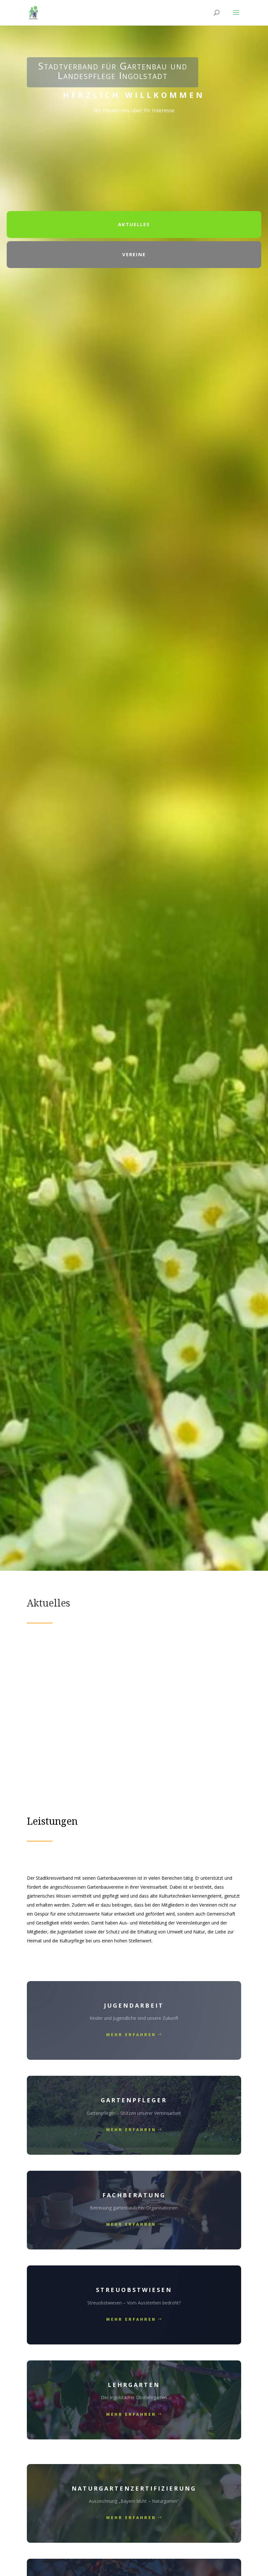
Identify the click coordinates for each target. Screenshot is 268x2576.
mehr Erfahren (131, 2034)
